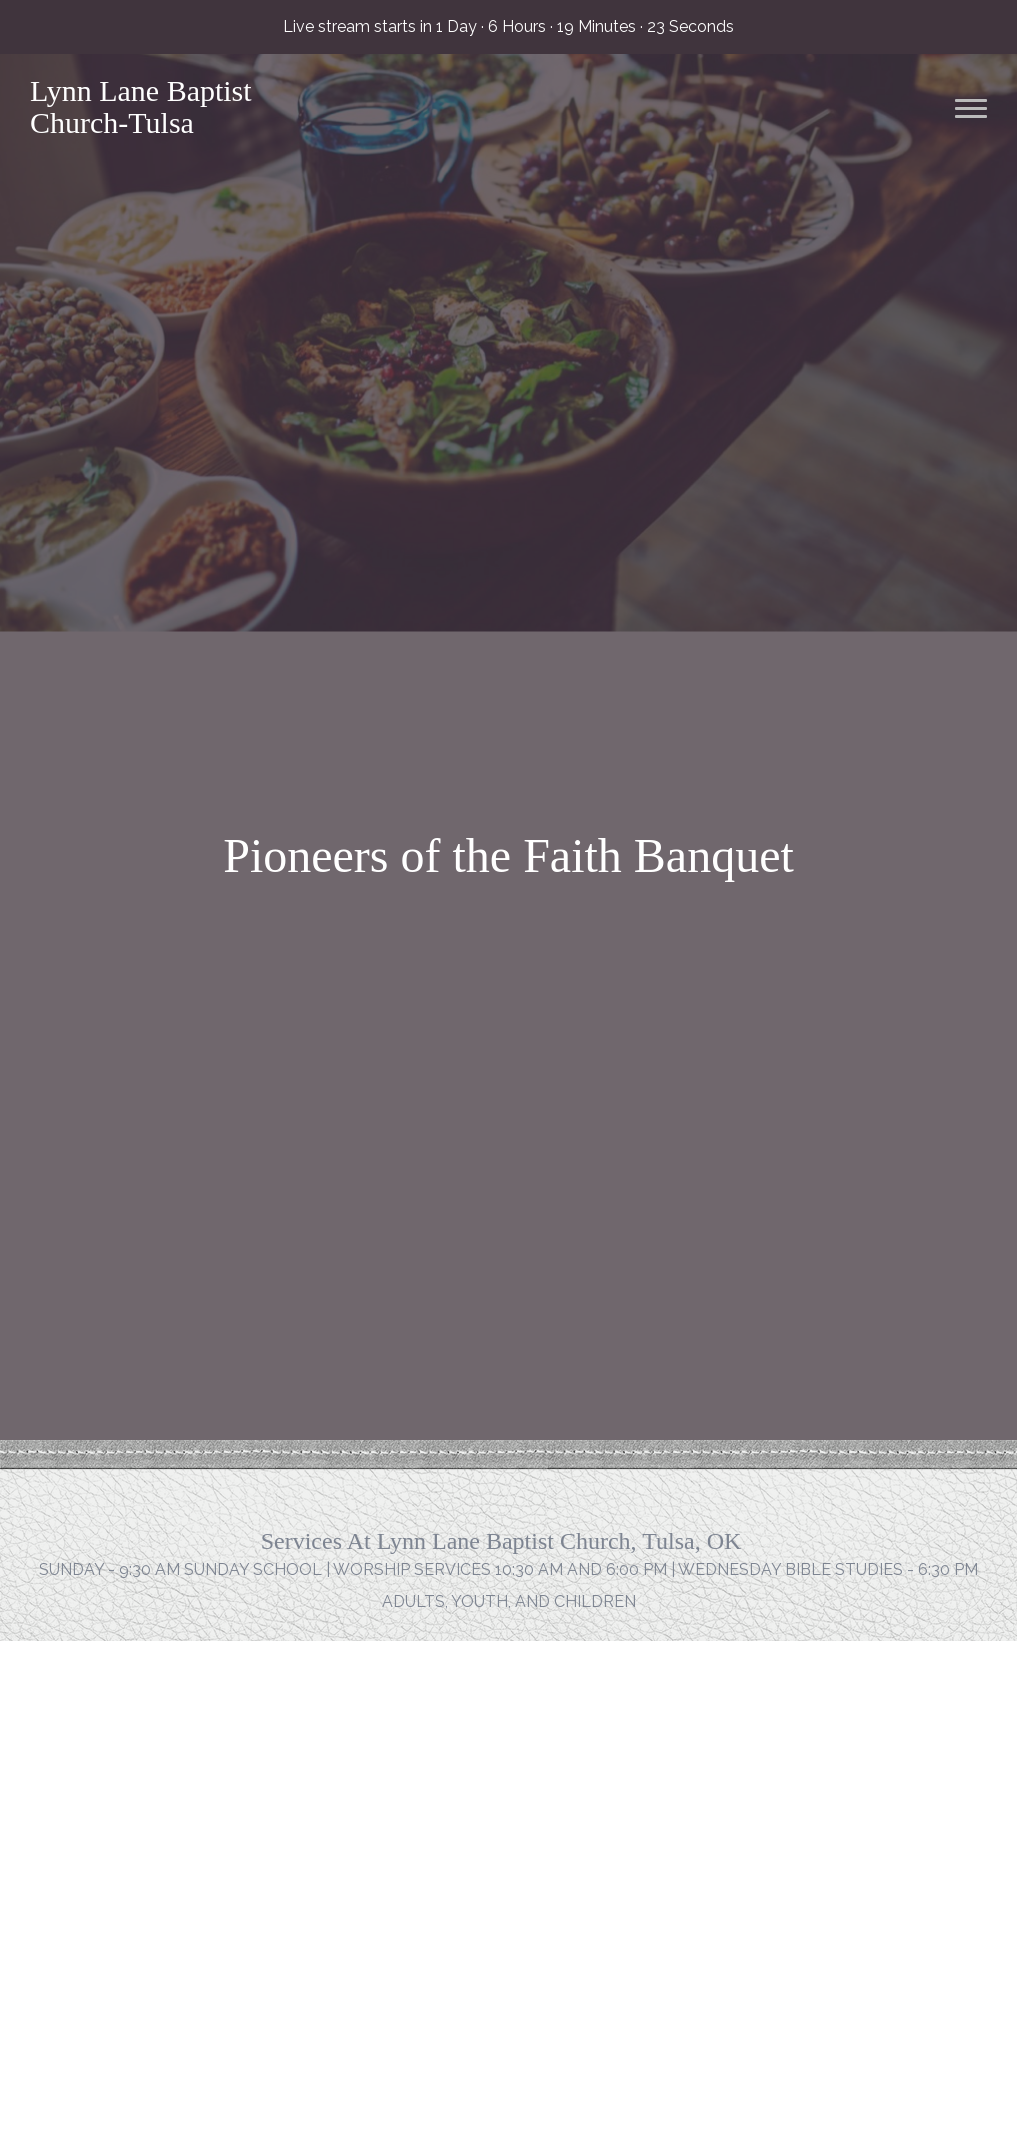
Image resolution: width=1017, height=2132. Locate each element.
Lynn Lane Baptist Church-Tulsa (141, 106)
